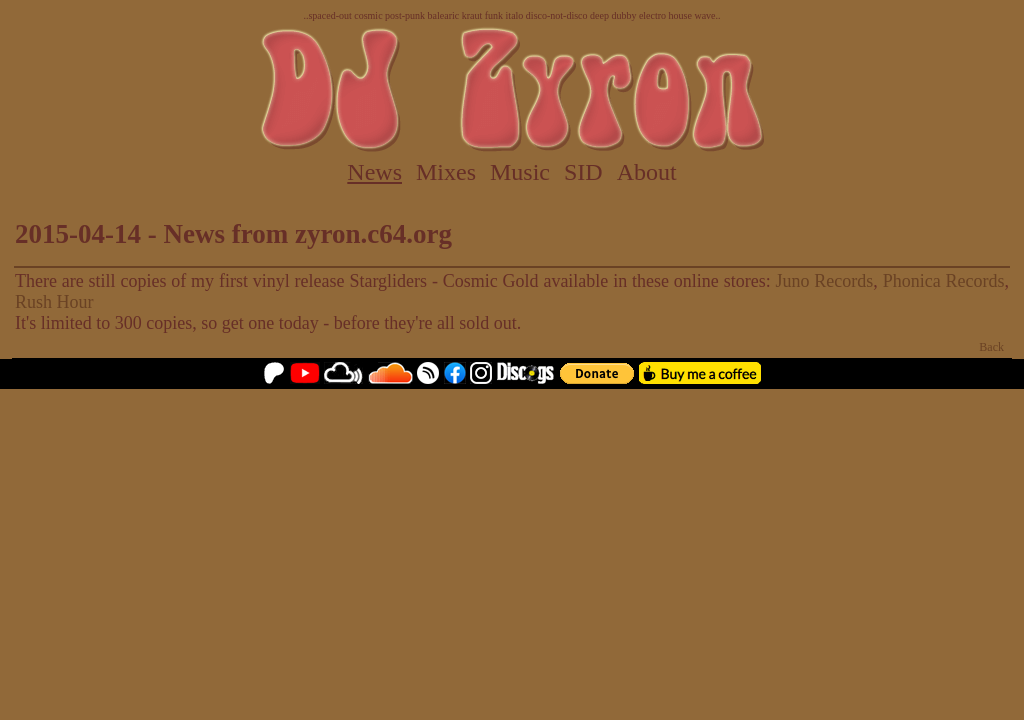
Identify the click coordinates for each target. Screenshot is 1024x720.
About (647, 172)
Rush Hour (54, 302)
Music (520, 172)
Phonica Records (944, 281)
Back (991, 347)
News (374, 172)
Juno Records (825, 281)
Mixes (446, 172)
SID (583, 172)
